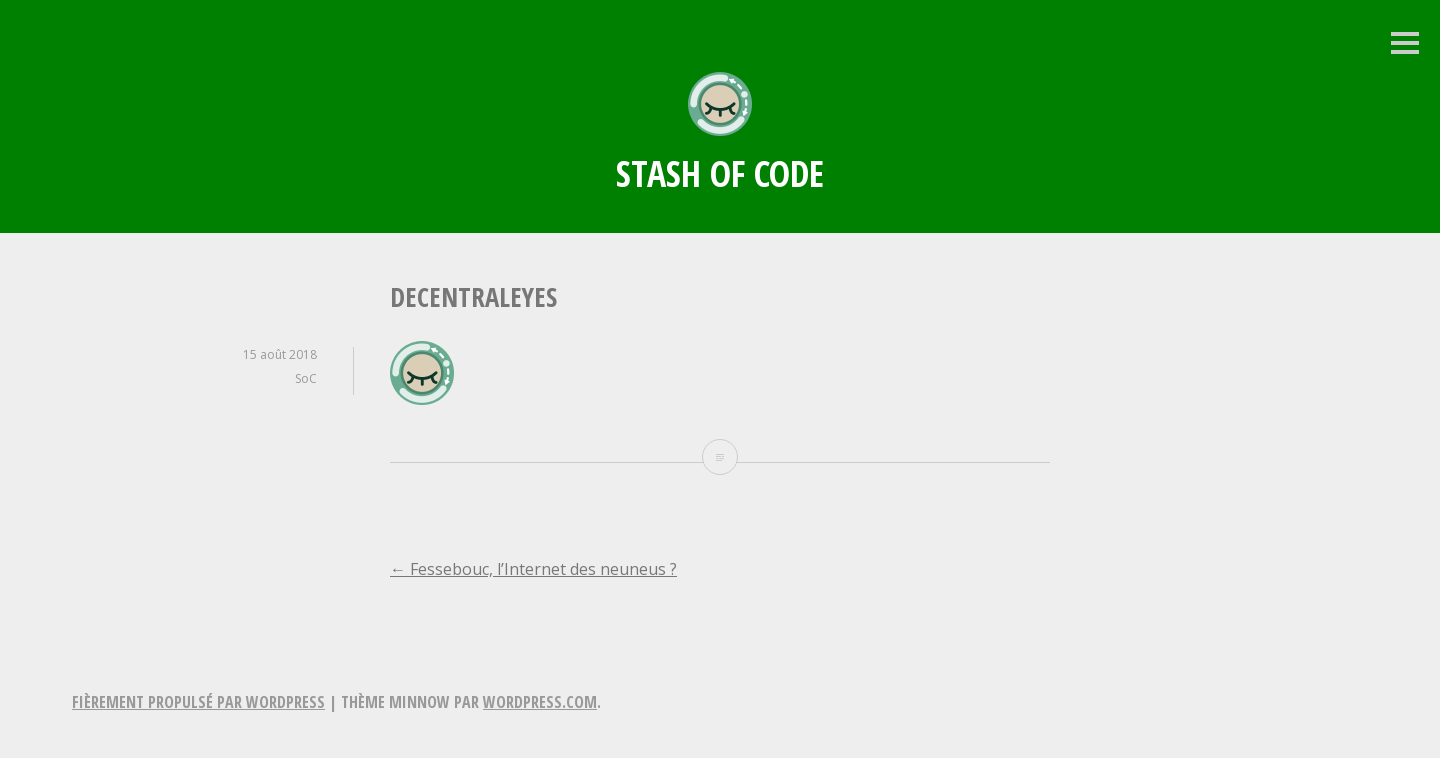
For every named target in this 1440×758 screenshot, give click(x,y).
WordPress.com (540, 702)
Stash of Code (720, 173)
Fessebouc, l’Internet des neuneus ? (533, 569)
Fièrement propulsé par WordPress (198, 702)
